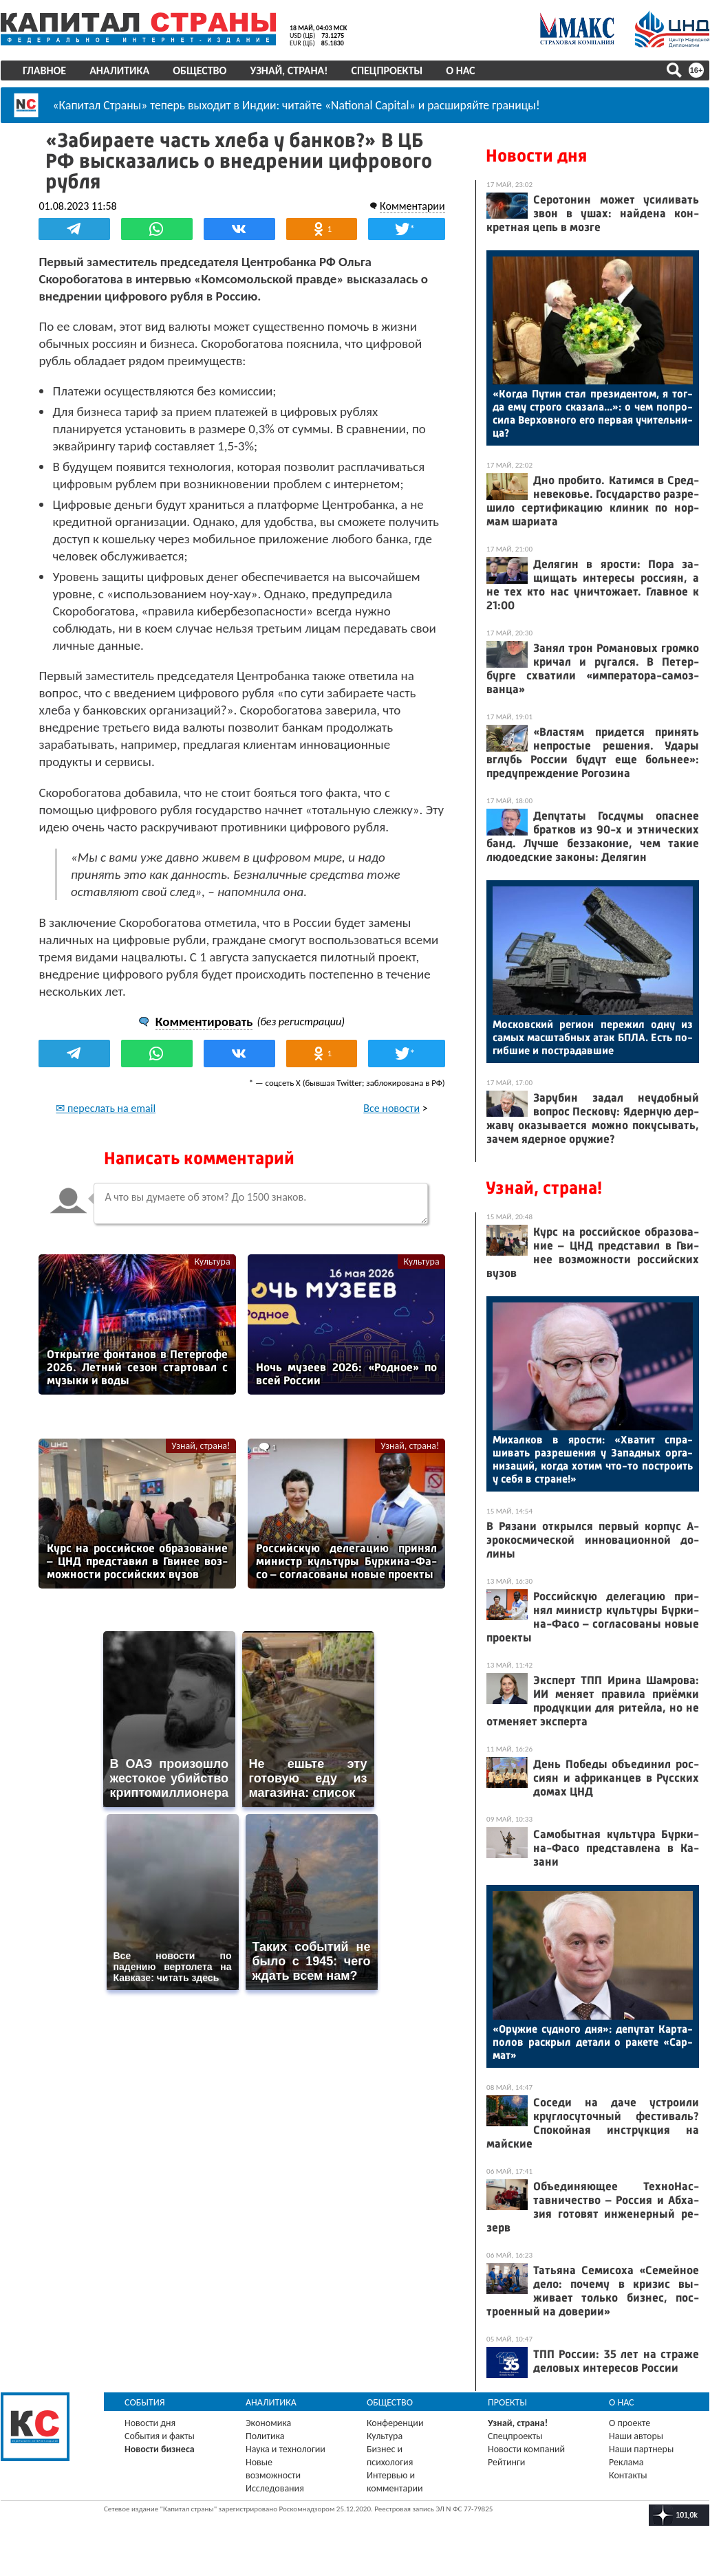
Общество (199, 70)
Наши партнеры (641, 2449)
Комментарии (411, 205)
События (145, 2402)
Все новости (391, 1107)
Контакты (628, 2475)
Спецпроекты (387, 70)
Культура (212, 1261)
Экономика (268, 2423)
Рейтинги (506, 2462)
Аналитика (119, 70)
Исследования (275, 2488)
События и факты (160, 2436)
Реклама (626, 2462)
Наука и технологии (285, 2449)
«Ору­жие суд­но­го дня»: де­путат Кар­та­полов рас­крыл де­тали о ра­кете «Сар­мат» (593, 2042)
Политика (265, 2436)
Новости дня (536, 155)
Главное (44, 70)
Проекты (507, 2402)
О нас (460, 70)
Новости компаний (526, 2449)
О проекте (629, 2423)
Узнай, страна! (288, 70)
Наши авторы (636, 2436)
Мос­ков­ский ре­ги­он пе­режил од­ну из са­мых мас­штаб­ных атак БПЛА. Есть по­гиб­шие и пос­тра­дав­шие (593, 1037)
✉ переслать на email (106, 1107)
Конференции (395, 2423)
